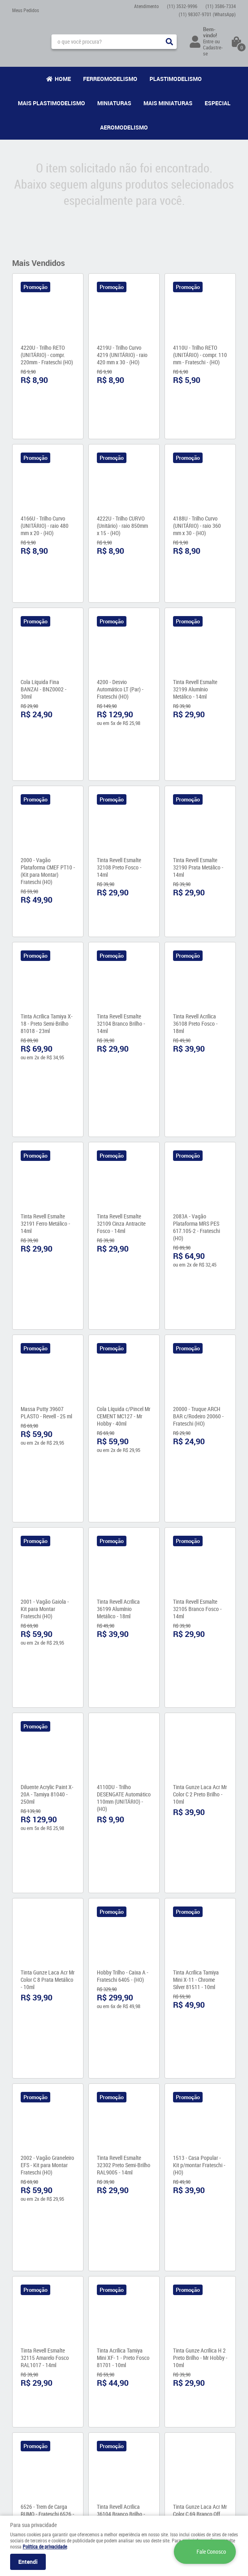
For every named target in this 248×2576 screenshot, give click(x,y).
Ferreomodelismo (110, 79)
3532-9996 (182, 6)
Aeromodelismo (124, 127)
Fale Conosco (25, 2407)
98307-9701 (207, 14)
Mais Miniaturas (167, 103)
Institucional (30, 2386)
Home (63, 79)
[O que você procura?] (169, 41)
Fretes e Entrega (88, 2417)
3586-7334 (220, 6)
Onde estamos (26, 2415)
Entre (208, 41)
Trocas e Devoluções (92, 2449)
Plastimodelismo (176, 79)
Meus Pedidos (25, 10)
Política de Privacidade (94, 2441)
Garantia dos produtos (93, 2425)
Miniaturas (114, 103)
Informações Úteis (89, 2391)
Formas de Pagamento (94, 2433)
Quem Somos (26, 2399)
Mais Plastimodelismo (51, 103)
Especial (218, 103)
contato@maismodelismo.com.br (164, 2447)
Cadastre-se (213, 50)
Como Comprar (86, 2408)
